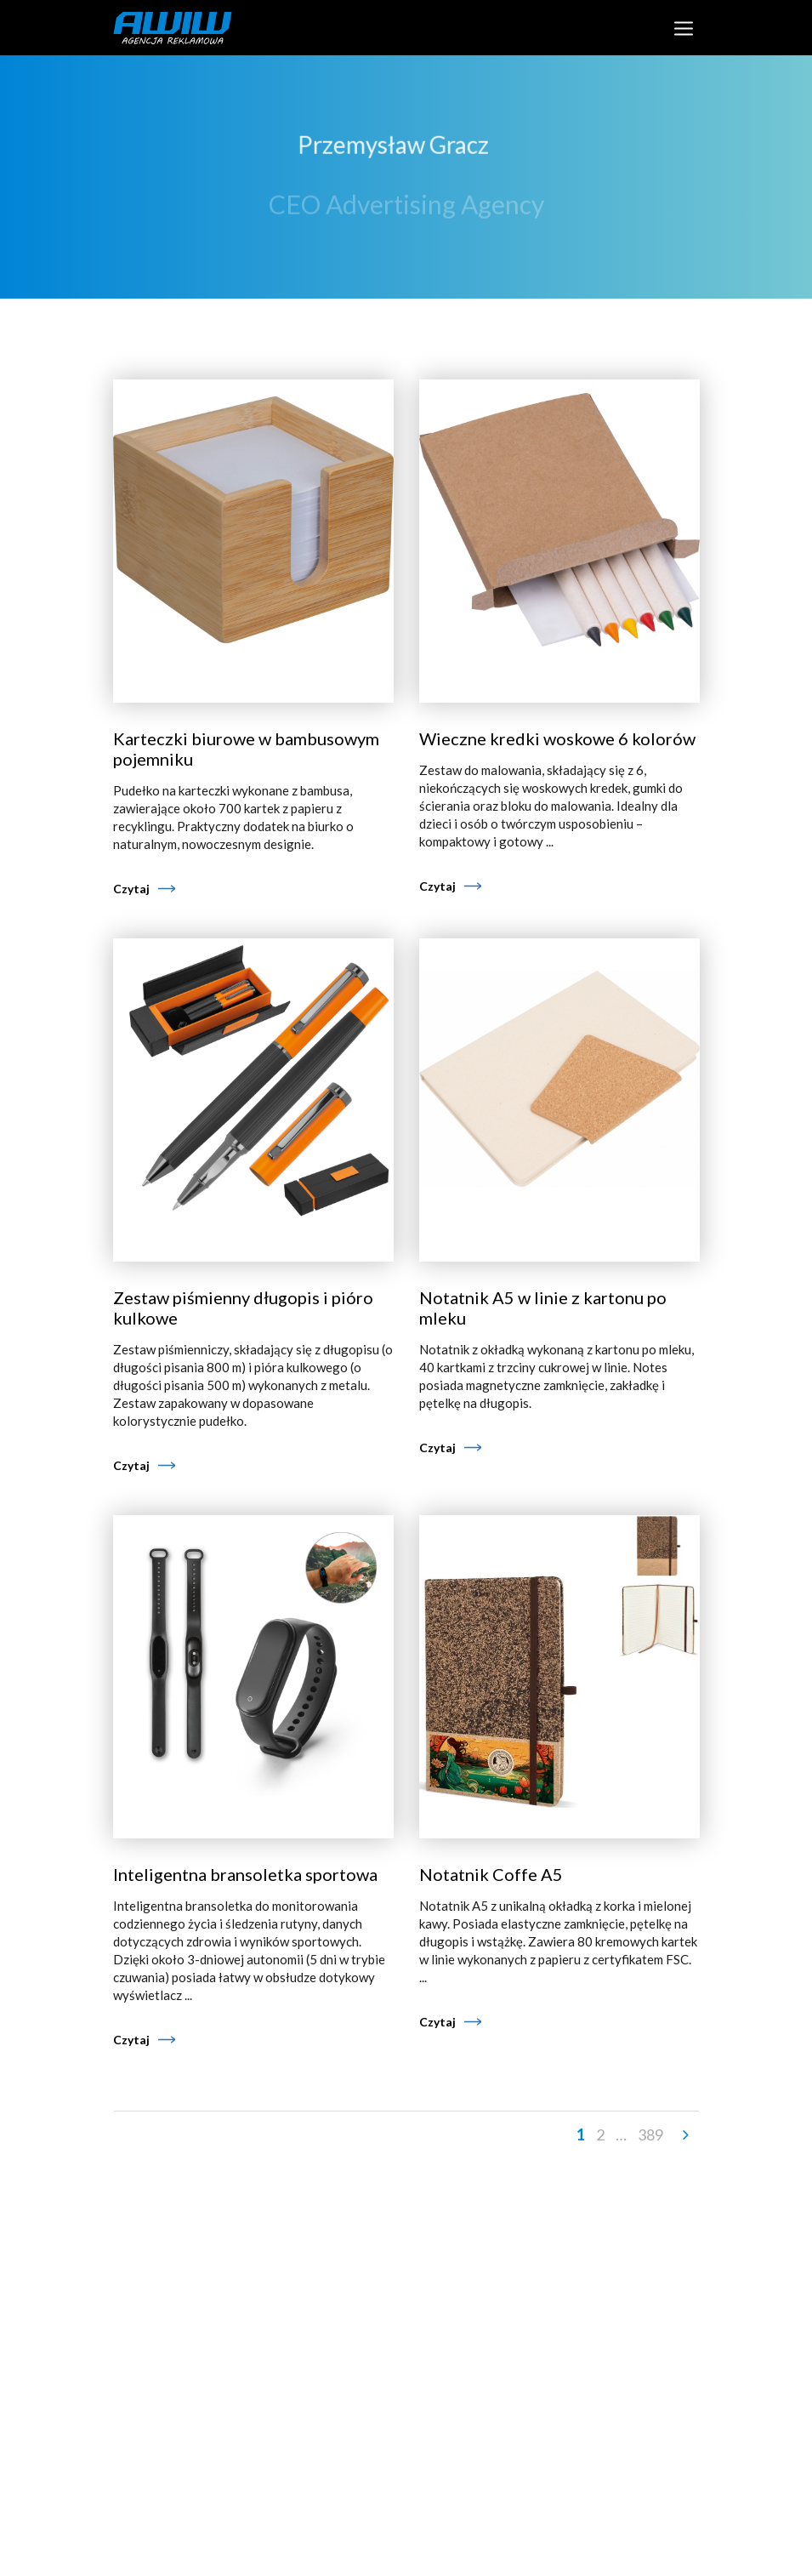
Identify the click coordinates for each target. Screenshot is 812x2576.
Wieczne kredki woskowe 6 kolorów (557, 738)
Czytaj (131, 888)
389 (650, 2134)
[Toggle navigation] (684, 28)
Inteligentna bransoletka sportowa (245, 1874)
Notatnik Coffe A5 (491, 1874)
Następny (685, 2135)
